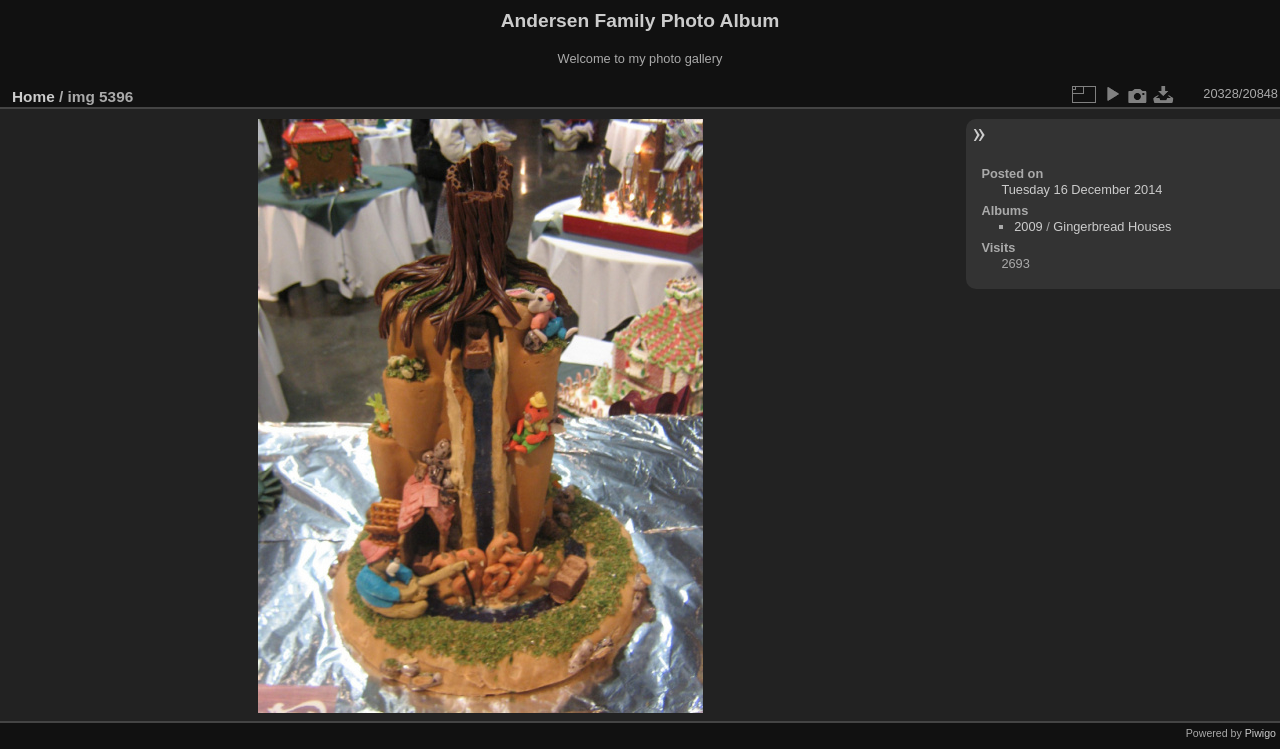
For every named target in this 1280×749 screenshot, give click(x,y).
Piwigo (1260, 733)
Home (33, 96)
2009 (1028, 226)
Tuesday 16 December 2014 (1081, 189)
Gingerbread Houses (1112, 226)
